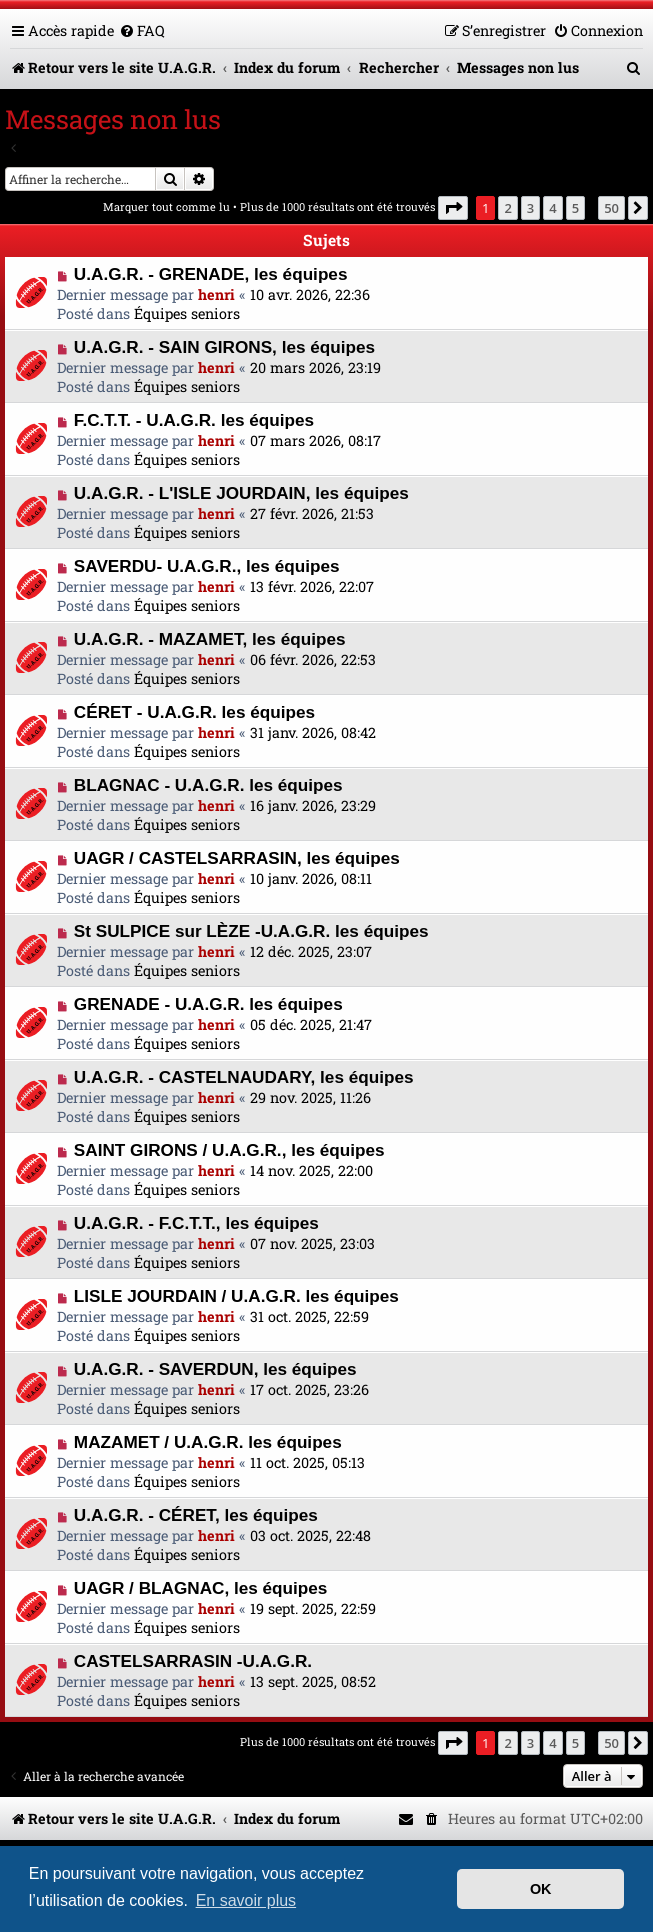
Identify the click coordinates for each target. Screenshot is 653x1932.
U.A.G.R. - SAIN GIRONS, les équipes (224, 347)
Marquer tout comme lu (166, 206)
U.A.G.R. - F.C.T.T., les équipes (196, 1223)
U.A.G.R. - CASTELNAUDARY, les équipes (244, 1077)
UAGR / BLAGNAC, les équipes (201, 1588)
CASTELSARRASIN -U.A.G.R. (193, 1661)
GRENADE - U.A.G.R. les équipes (208, 1004)
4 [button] (552, 208)
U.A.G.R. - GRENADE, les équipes (211, 274)
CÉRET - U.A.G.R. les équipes (194, 712)
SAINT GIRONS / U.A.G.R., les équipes (229, 1150)
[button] (453, 208)
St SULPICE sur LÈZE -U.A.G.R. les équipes (251, 931)
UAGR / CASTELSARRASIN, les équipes (237, 858)
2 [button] (507, 208)
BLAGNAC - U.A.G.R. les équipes (208, 785)
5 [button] (575, 208)
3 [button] (530, 208)
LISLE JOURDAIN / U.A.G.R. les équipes (236, 1296)
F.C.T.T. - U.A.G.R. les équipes (194, 420)
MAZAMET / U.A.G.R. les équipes (208, 1442)
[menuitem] (142, 30)
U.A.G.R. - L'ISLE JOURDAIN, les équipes (241, 493)
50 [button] (611, 208)
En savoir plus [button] (246, 1900)
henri (216, 294)
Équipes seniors (187, 313)
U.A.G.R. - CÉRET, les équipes (196, 1515)
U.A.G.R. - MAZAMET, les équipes (210, 639)
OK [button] (541, 1889)
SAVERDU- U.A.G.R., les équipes (207, 566)
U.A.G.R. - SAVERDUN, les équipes (215, 1369)
